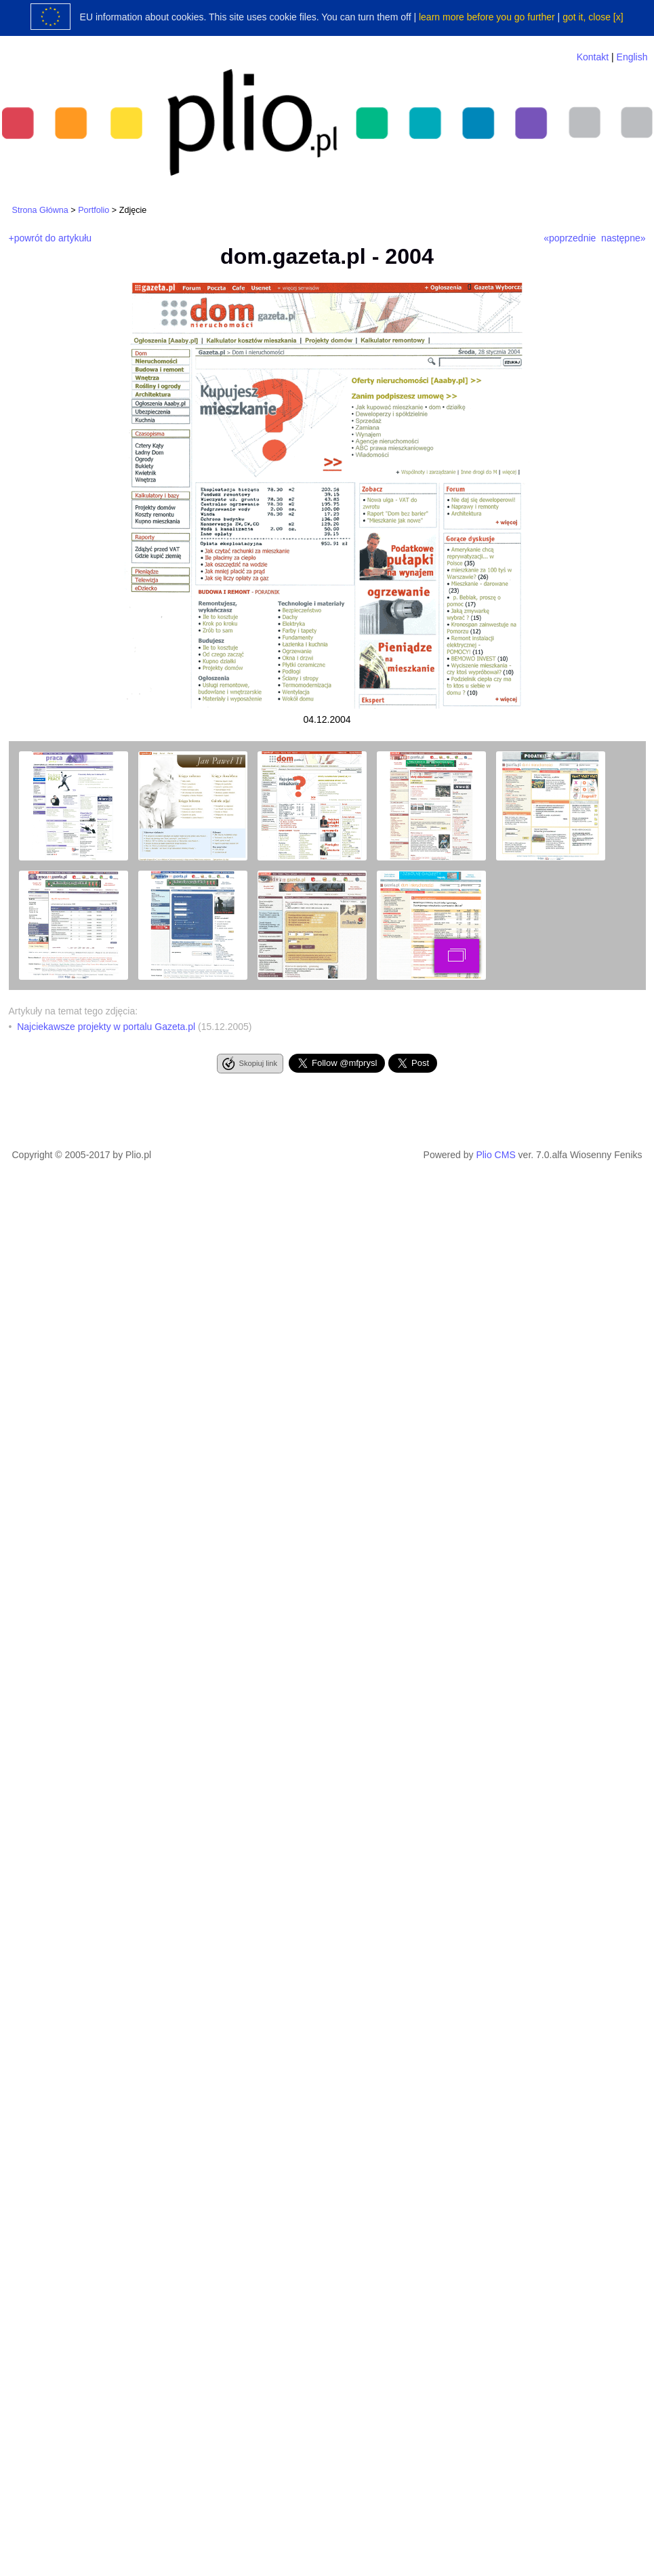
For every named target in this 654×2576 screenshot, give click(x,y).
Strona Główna (40, 210)
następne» (623, 238)
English (632, 57)
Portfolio (93, 210)
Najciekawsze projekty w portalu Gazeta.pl (106, 1026)
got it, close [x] (593, 17)
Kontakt (593, 57)
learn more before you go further (487, 17)
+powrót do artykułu (50, 238)
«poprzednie (570, 238)
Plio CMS (495, 1154)
